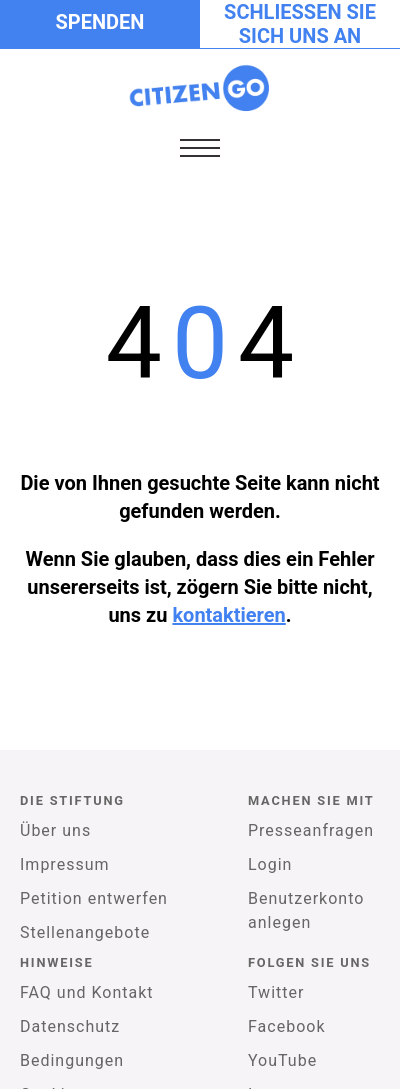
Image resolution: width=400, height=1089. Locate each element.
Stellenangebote (85, 932)
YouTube (282, 1060)
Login (270, 864)
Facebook (286, 1026)
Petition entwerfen (94, 898)
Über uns (55, 830)
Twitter (276, 992)
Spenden (100, 22)
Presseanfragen (311, 830)
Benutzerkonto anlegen (306, 910)
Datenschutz (70, 1026)
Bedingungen (72, 1060)
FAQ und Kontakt (87, 992)
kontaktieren (228, 615)
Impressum (65, 864)
